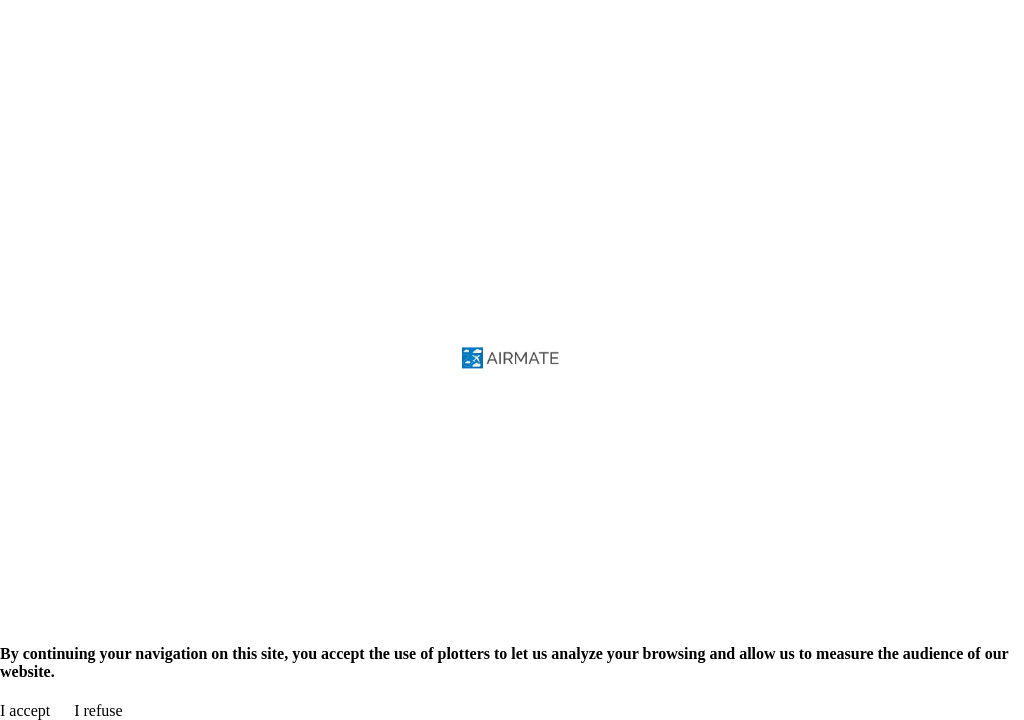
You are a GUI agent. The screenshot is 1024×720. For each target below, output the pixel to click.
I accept (25, 710)
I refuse (98, 710)
